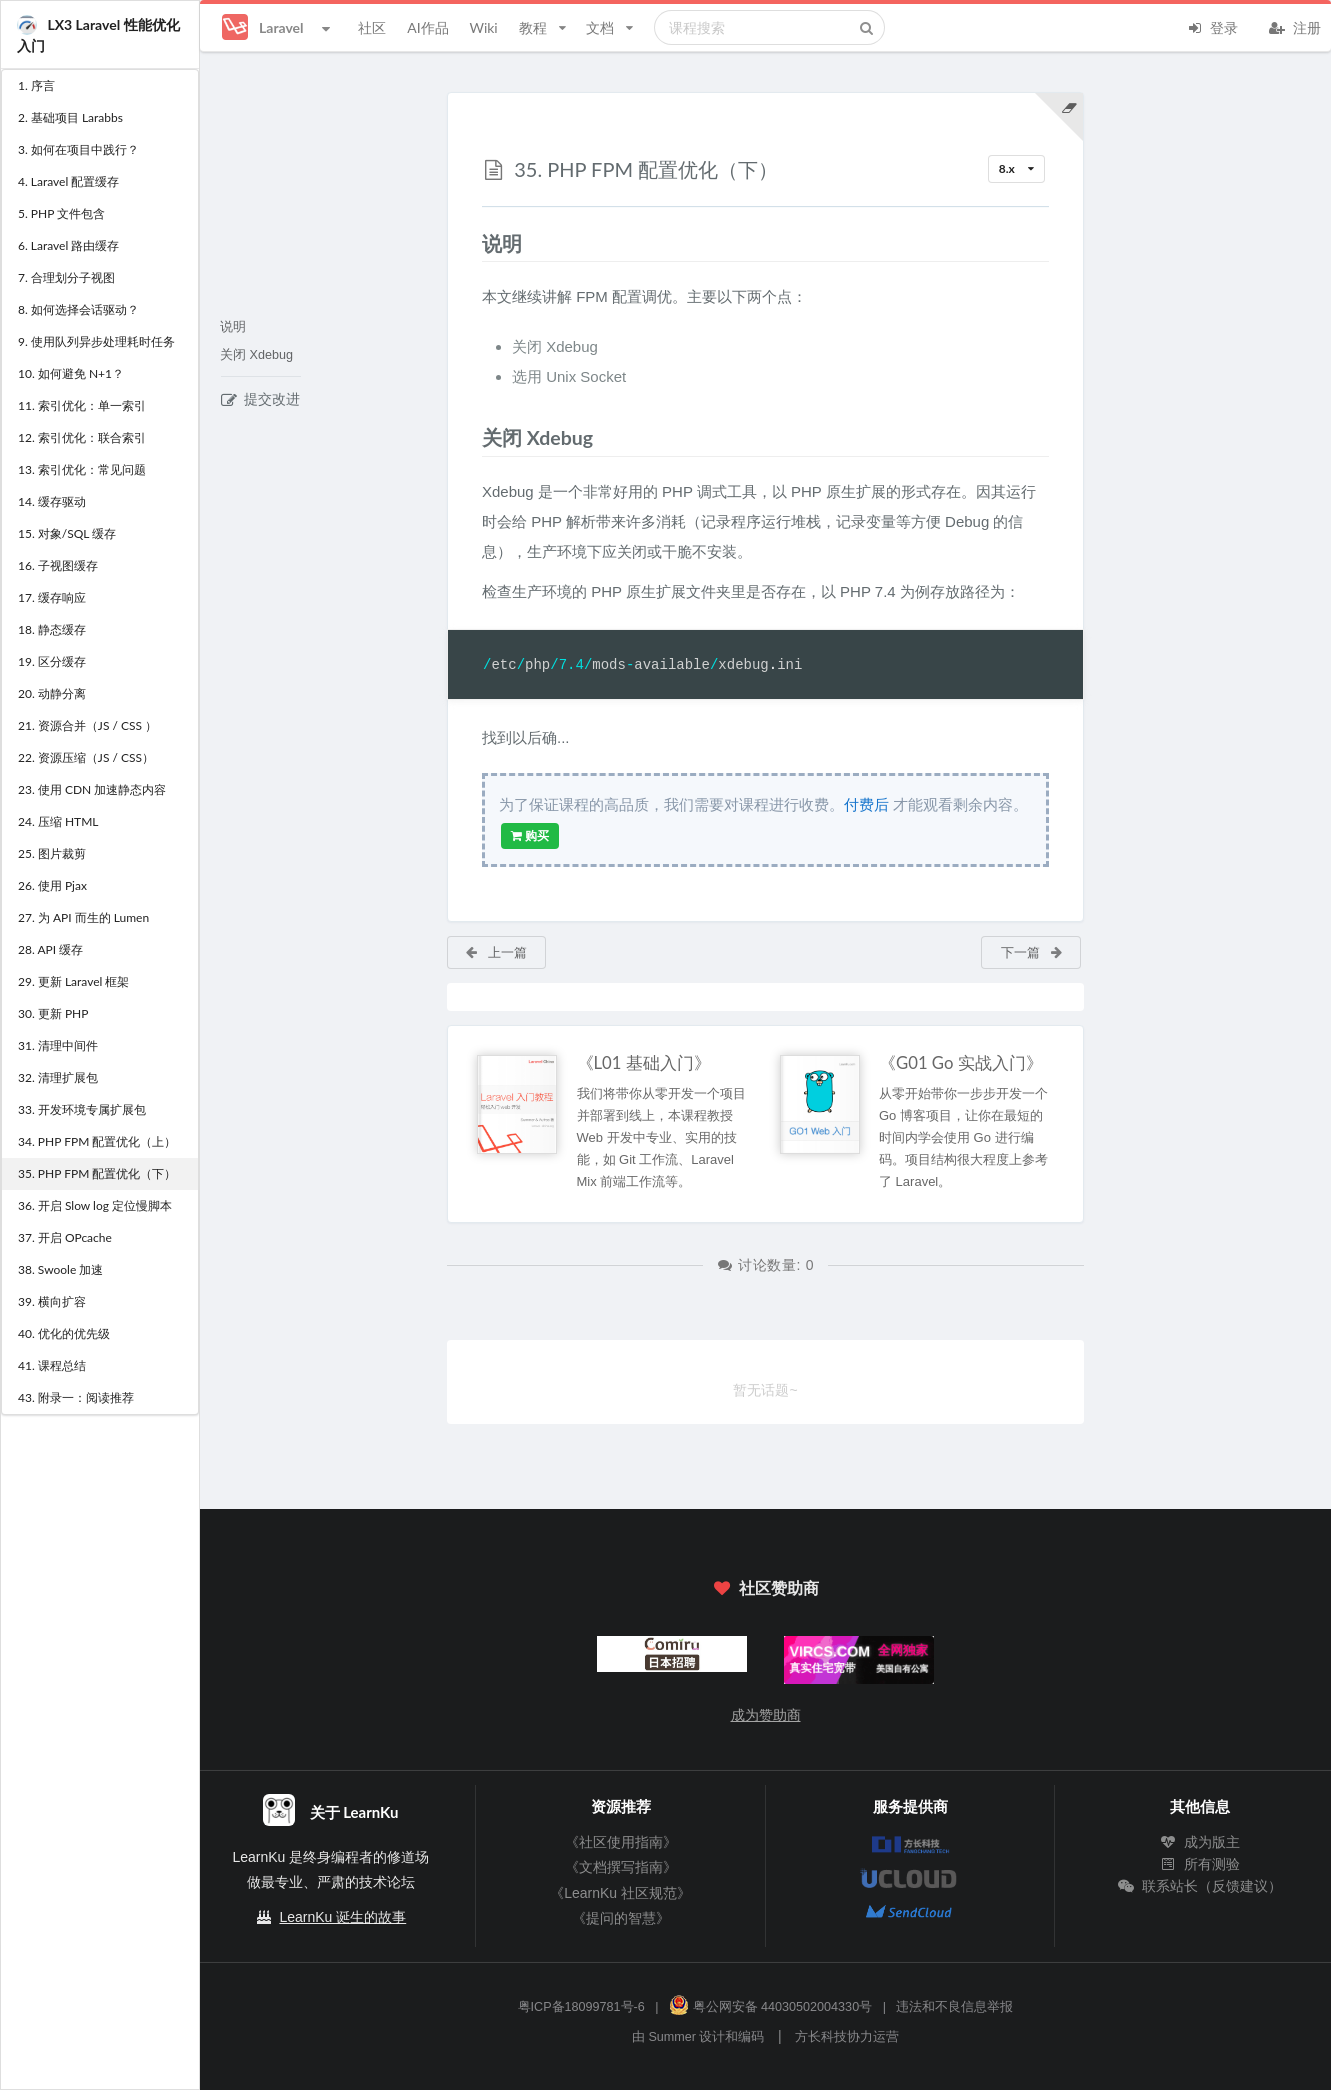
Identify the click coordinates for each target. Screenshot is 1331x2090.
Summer (672, 2037)
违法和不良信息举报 (954, 2007)
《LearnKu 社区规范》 (620, 1893)
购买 (530, 836)
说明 (233, 327)
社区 (372, 27)
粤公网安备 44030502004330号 (770, 2007)
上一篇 (495, 952)
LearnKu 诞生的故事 (342, 1917)
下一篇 (1032, 952)
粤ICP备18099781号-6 (581, 2007)
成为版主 (1200, 1842)
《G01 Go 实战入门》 (961, 1063)
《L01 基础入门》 (644, 1063)
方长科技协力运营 (847, 2037)
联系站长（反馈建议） (1200, 1886)
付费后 (866, 804)
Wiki (483, 27)
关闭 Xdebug (256, 355)
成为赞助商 (766, 1715)
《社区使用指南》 (621, 1842)
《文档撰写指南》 (621, 1867)
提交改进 (260, 399)
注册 (1295, 26)
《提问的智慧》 (621, 1918)
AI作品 (427, 27)
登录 (1212, 26)
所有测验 (1200, 1864)
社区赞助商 (765, 1587)
